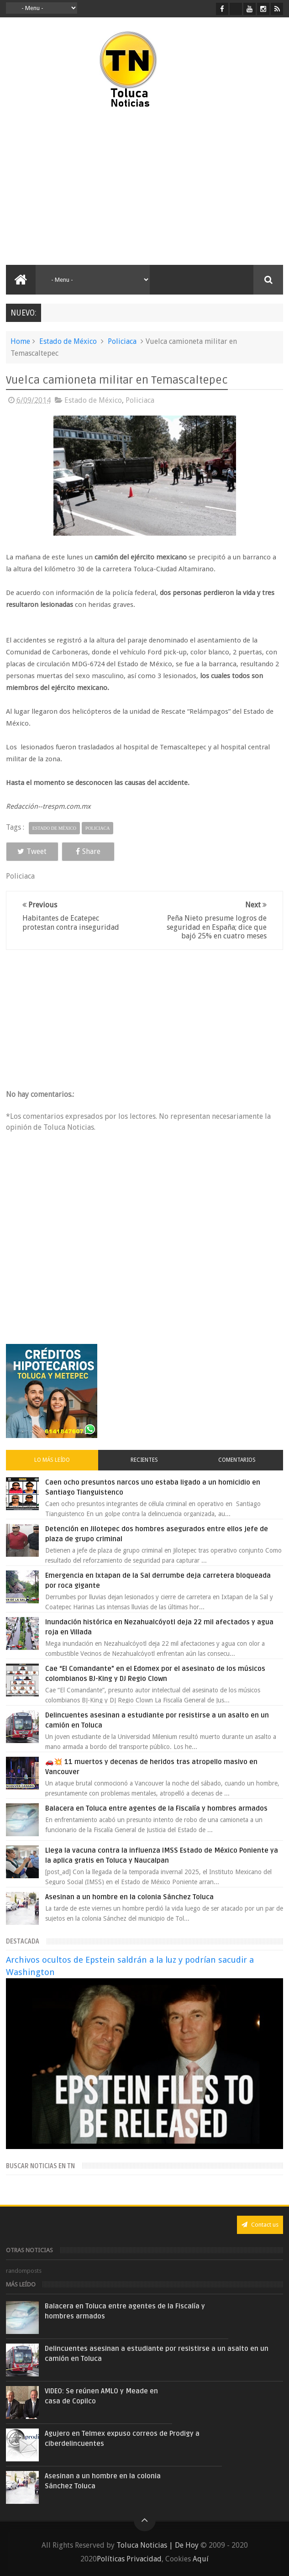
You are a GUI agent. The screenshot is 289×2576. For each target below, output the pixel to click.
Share (88, 851)
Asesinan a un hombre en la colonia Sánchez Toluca (129, 1897)
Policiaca (122, 341)
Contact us (260, 2224)
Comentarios (237, 1460)
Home (20, 341)
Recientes (144, 1460)
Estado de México (68, 341)
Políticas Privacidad (129, 2559)
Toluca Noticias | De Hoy (157, 2545)
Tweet (32, 851)
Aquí (201, 2559)
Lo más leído (52, 1460)
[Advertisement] (82, 187)
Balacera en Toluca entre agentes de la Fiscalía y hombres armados (156, 1808)
